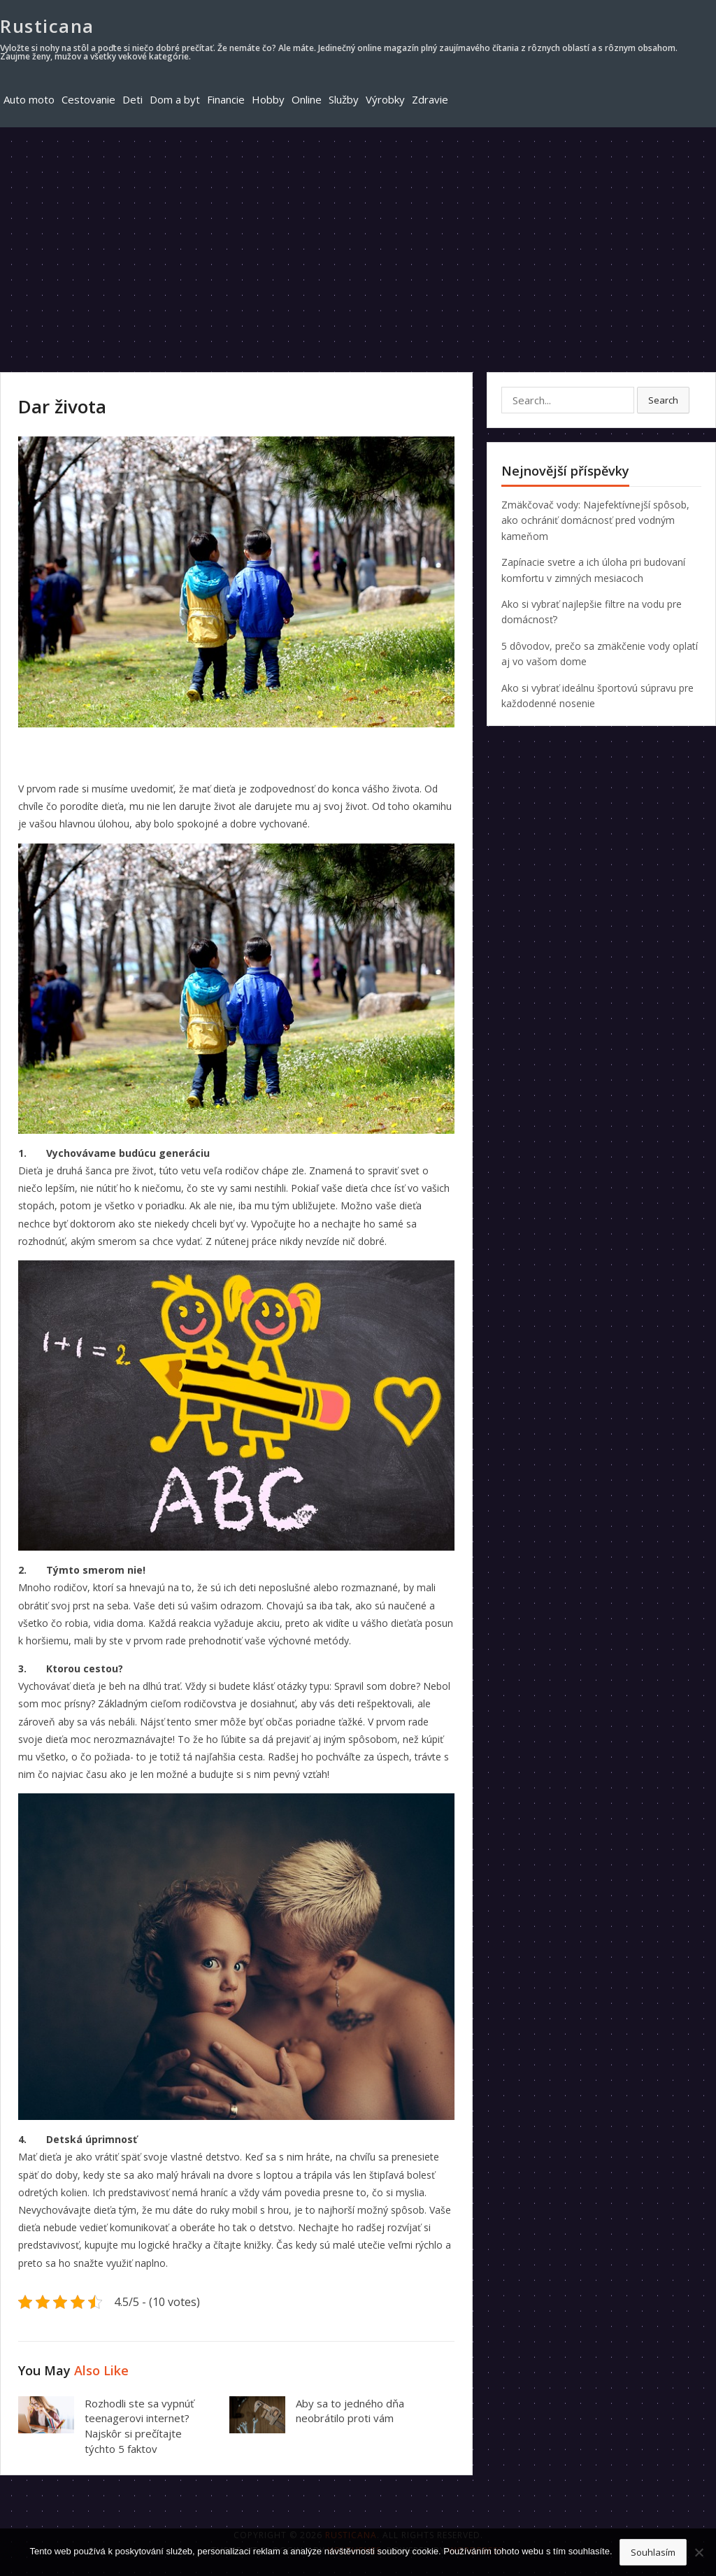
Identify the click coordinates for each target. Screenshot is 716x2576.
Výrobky (385, 99)
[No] (699, 2552)
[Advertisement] (358, 232)
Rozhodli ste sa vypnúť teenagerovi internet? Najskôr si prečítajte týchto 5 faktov (139, 2426)
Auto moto (29, 99)
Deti (132, 99)
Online (307, 99)
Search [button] (663, 400)
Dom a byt (175, 99)
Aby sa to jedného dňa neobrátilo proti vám (350, 2411)
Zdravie (430, 99)
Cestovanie (88, 99)
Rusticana (47, 25)
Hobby (268, 99)
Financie (226, 99)
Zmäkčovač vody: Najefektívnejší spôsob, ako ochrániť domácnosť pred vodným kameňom (595, 520)
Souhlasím (653, 2552)
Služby (344, 99)
